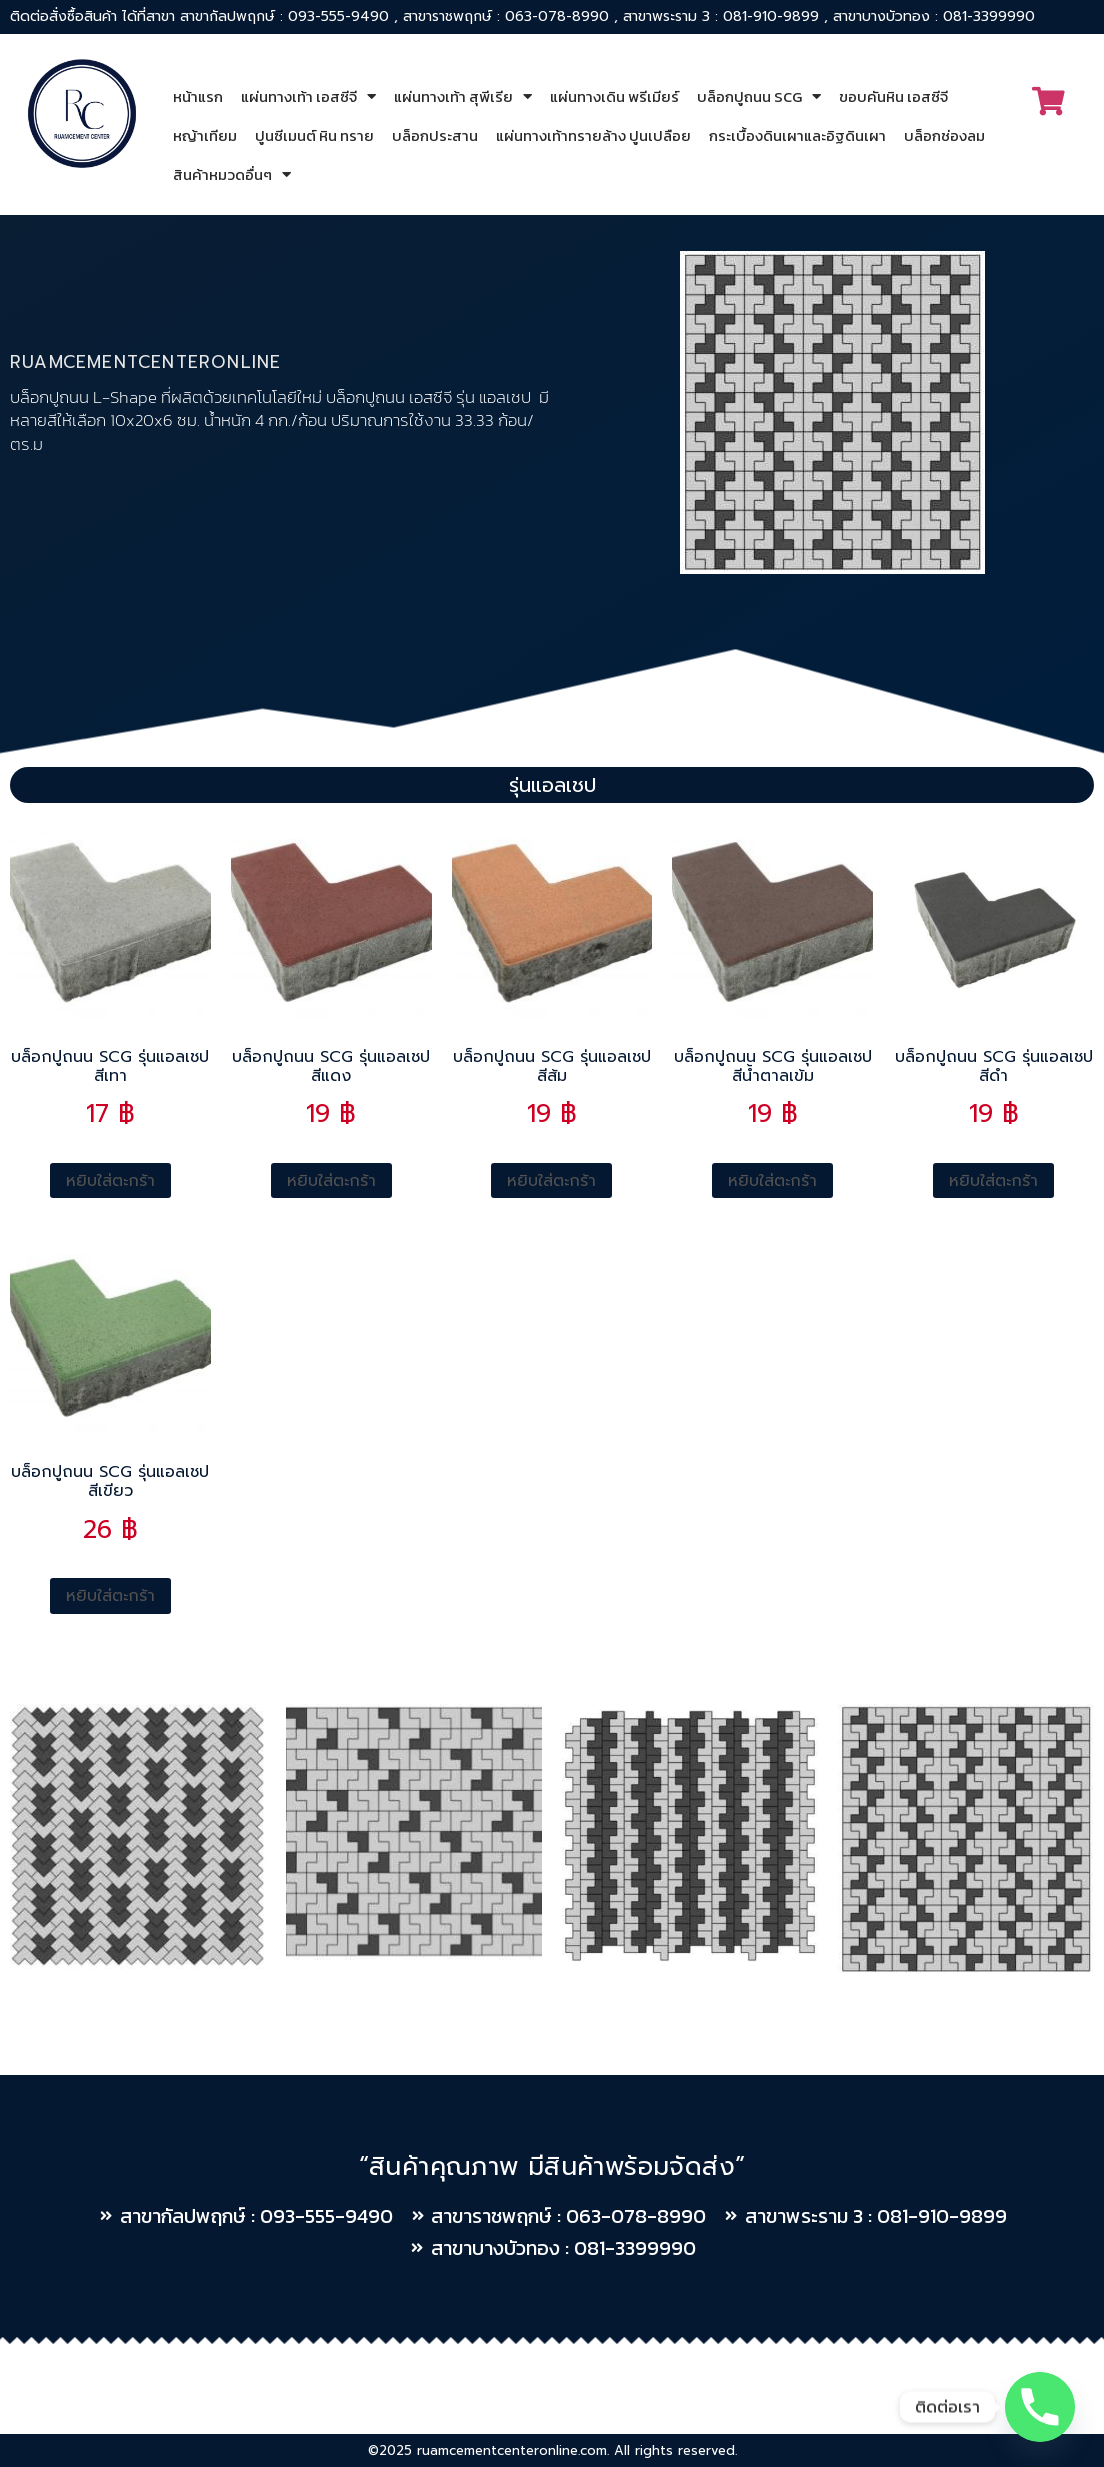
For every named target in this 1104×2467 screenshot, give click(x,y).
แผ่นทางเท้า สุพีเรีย (463, 96)
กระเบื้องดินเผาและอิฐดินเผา (797, 135)
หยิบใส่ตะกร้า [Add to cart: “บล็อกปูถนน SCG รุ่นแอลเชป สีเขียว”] (110, 1596)
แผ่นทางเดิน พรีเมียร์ (614, 96)
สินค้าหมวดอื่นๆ (232, 174)
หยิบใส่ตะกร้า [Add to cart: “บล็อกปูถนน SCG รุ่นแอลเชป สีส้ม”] (551, 1181)
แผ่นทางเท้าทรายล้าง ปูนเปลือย (593, 135)
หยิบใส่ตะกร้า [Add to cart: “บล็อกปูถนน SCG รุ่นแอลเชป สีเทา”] (110, 1181)
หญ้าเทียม (205, 135)
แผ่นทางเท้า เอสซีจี (308, 96)
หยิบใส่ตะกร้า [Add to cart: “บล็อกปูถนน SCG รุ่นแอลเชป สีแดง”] (331, 1181)
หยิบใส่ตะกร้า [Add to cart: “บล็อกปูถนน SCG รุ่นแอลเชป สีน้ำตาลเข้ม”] (772, 1181)
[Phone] (1040, 2407)
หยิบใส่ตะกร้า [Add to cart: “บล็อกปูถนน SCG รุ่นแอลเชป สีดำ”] (993, 1181)
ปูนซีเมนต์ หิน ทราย (314, 135)
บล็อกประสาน (435, 135)
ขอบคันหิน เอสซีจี (893, 96)
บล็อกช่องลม (944, 135)
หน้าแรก (198, 96)
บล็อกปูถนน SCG (759, 96)
